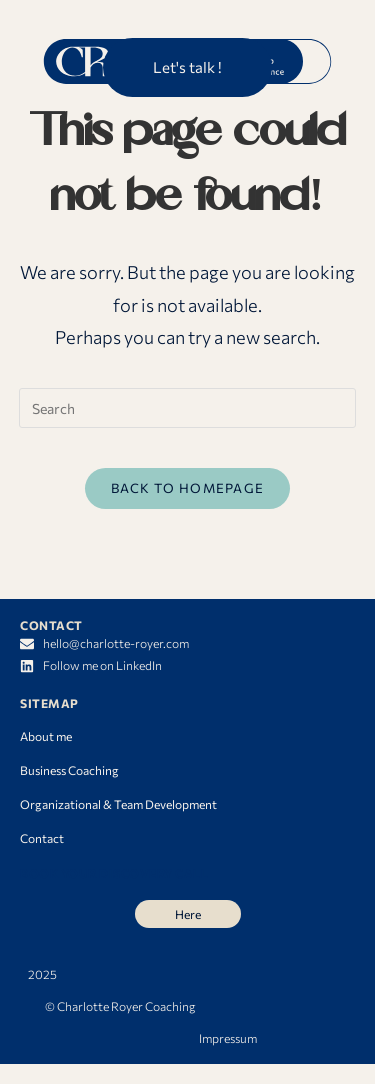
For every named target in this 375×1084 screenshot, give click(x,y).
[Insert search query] (188, 408)
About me (46, 736)
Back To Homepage (188, 488)
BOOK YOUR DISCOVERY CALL (114, 873)
